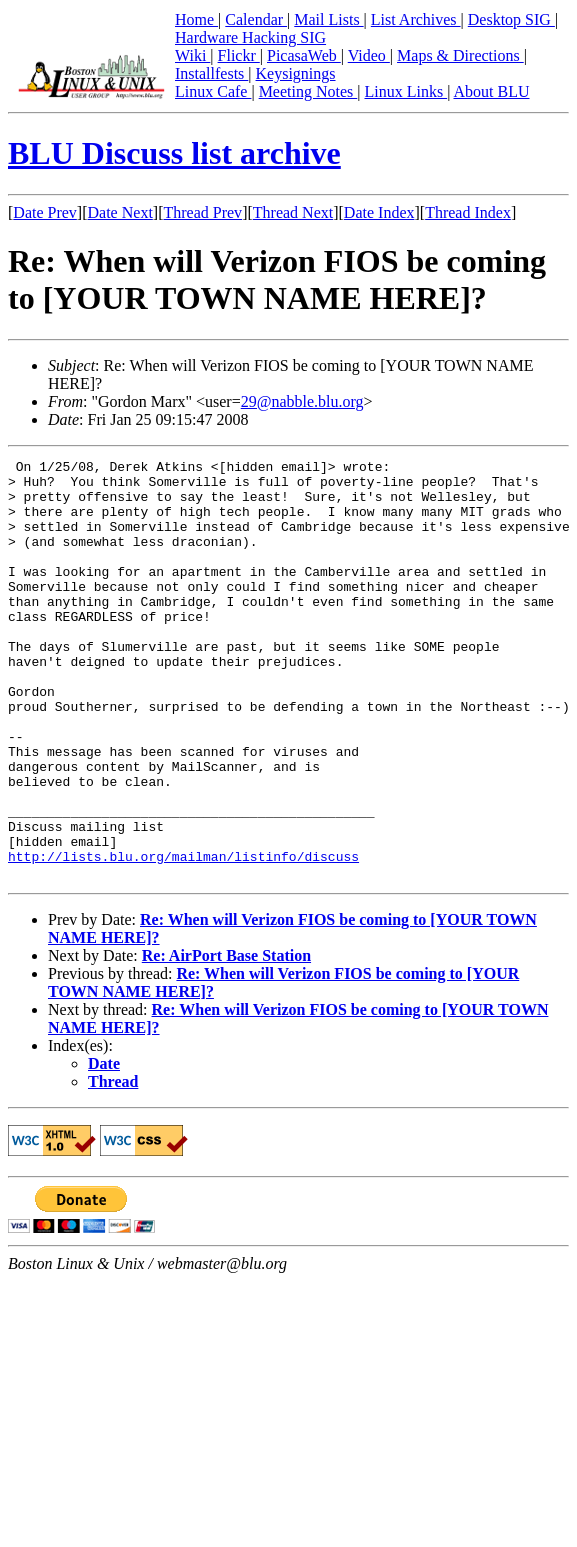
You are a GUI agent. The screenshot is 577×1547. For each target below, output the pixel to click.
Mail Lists (328, 19)
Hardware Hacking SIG (250, 37)
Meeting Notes (308, 91)
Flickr (239, 55)
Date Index (379, 212)
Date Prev (45, 212)
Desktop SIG (511, 19)
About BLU (491, 91)
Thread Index (468, 212)
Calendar (256, 19)
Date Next (120, 212)
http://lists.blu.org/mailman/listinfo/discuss (183, 937)
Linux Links (405, 91)
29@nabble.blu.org (302, 401)
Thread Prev (202, 212)
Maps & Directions (460, 55)
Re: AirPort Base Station (226, 1039)
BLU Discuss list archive (174, 153)
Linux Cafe (213, 91)
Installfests (211, 73)
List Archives (416, 19)
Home (196, 19)
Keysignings (296, 73)
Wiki (192, 55)
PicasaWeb (304, 55)
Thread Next (293, 212)
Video (369, 55)
